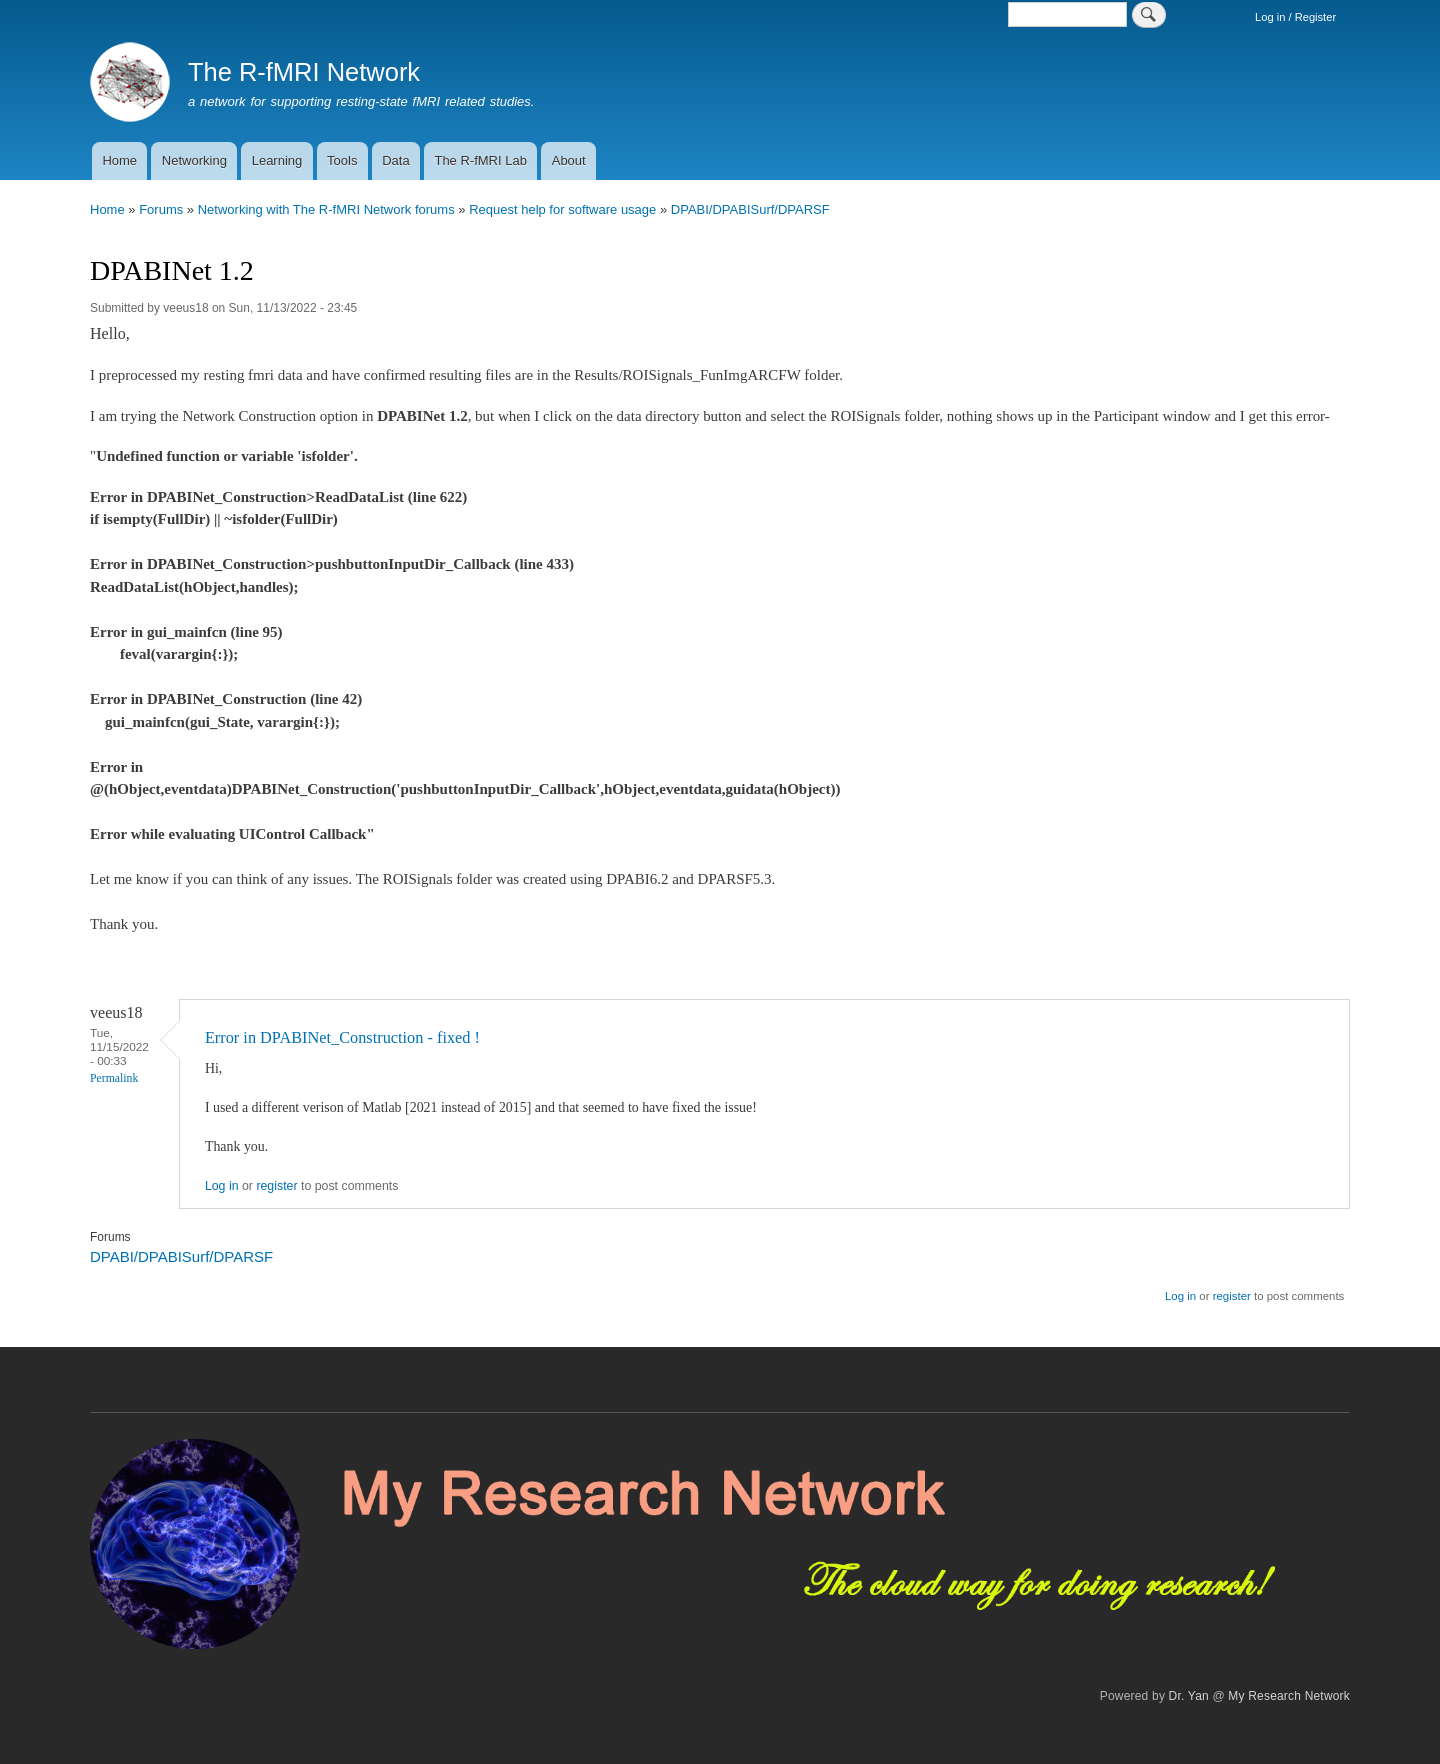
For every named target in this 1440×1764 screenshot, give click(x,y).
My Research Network (1289, 1696)
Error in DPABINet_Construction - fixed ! (342, 1037)
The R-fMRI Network (304, 72)
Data (395, 160)
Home (119, 160)
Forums (161, 209)
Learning (277, 160)
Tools (342, 160)
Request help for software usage (562, 209)
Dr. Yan (1189, 1696)
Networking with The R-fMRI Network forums (326, 209)
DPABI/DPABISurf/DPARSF (750, 209)
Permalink (114, 1078)
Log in (222, 1186)
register (276, 1186)
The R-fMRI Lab (480, 160)
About (569, 160)
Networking (194, 160)
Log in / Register (1295, 17)
